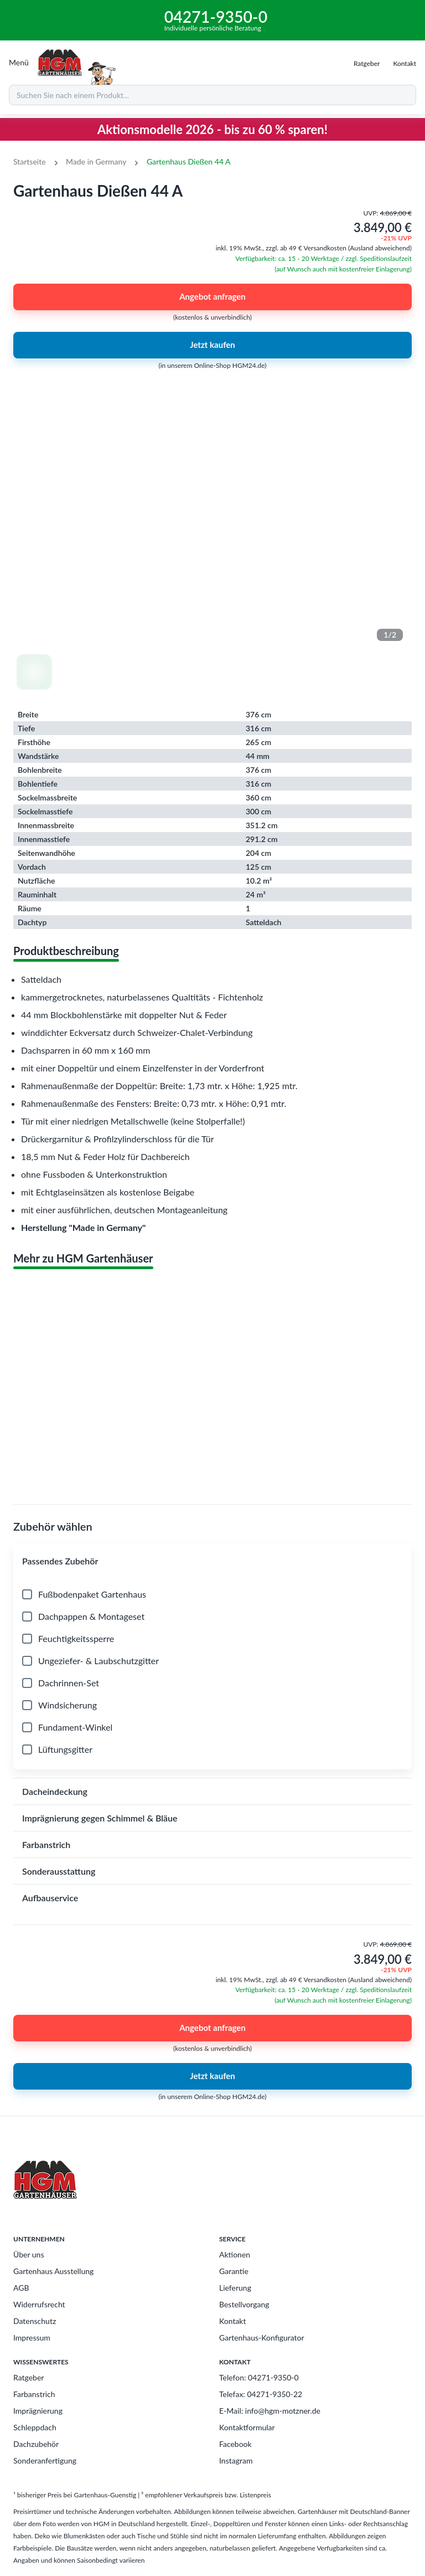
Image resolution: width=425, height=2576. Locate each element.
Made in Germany (96, 161)
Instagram (235, 2460)
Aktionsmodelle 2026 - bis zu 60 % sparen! (212, 129)
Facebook (235, 2444)
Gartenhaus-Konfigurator (261, 2337)
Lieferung (235, 2287)
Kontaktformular (247, 2427)
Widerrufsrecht (39, 2304)
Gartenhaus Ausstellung (53, 2271)
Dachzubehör (36, 2444)
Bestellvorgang (244, 2304)
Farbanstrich (34, 2394)
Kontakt (232, 2321)
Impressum (31, 2337)
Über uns (28, 2254)
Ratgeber (28, 2377)
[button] (212, 1561)
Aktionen (234, 2254)
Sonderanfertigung (44, 2460)
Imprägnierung (38, 2410)
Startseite (29, 161)
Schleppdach (34, 2427)
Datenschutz (34, 2321)
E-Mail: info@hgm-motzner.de (269, 2410)
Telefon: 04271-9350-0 (259, 2377)
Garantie (233, 2271)
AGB (21, 2287)
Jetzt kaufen (212, 345)
